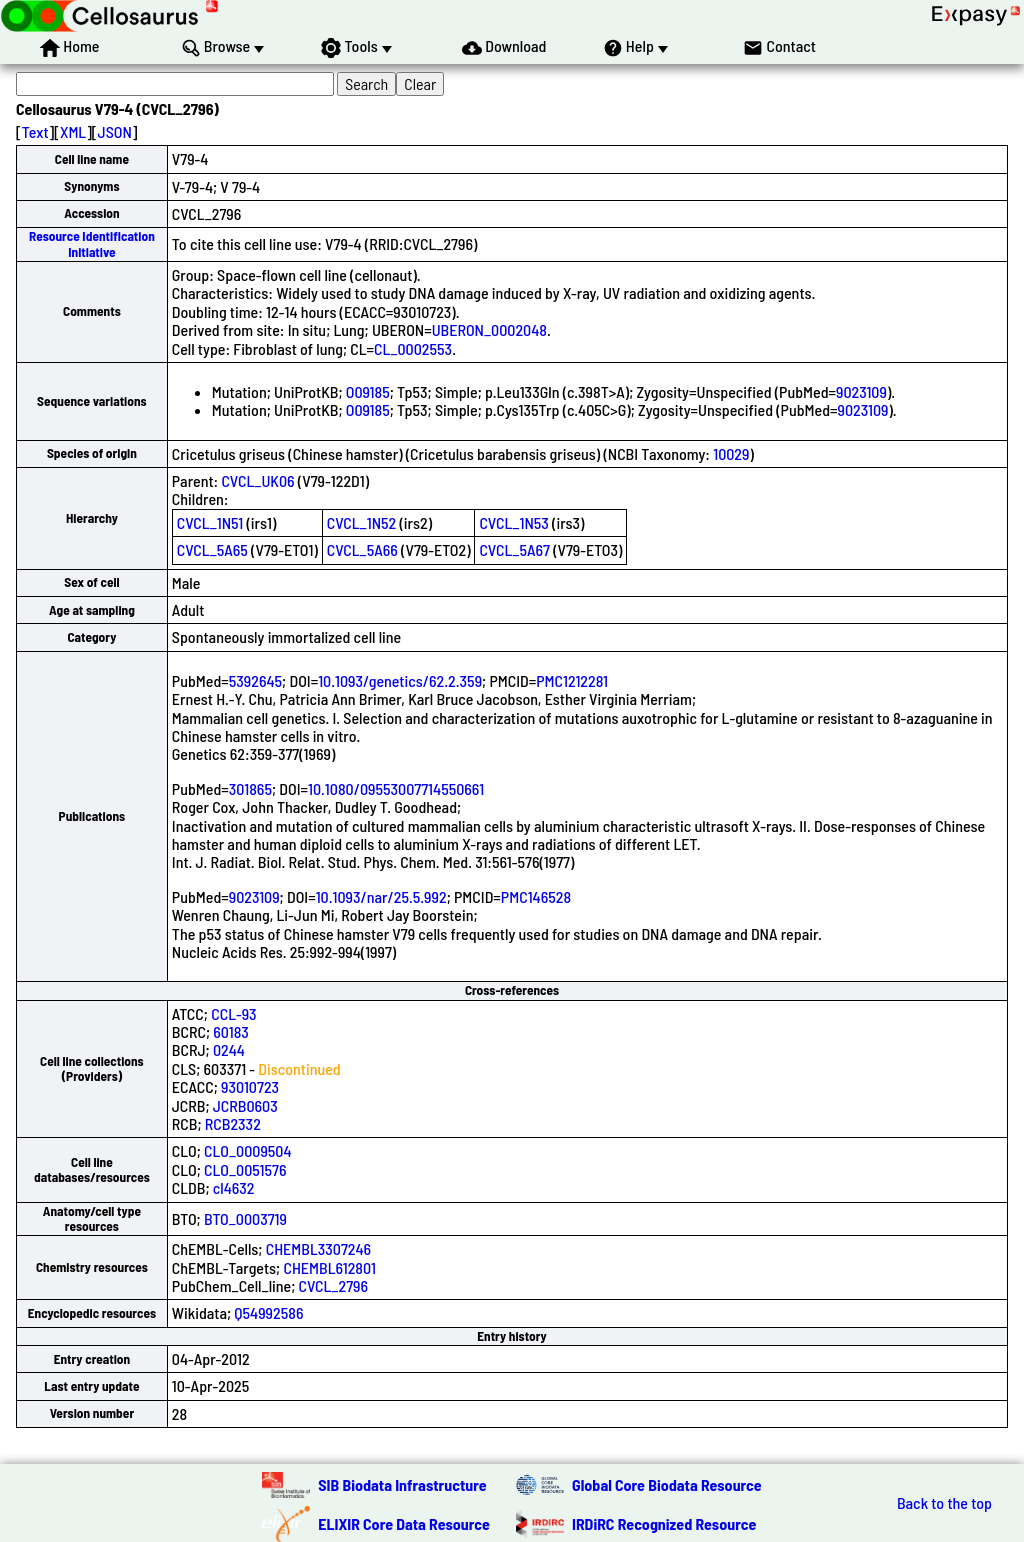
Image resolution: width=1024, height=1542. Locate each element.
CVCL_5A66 (362, 549)
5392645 (255, 680)
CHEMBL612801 (329, 1267)
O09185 (368, 391)
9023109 (861, 391)
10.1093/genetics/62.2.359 (400, 680)
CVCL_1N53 (513, 522)
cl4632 (234, 1187)
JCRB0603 (245, 1105)
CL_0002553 (413, 348)
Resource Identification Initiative (92, 243)
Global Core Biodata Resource (667, 1484)
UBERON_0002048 (489, 329)
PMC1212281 (572, 680)
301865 (250, 788)
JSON (115, 131)
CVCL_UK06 (257, 480)
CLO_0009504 (248, 1150)
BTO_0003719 (245, 1218)
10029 (731, 453)
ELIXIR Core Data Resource (404, 1523)
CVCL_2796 (334, 1285)
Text (35, 131)
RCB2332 (233, 1123)
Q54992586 (268, 1312)
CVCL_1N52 (362, 522)
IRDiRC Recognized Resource (664, 1523)
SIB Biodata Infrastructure (402, 1484)
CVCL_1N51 (210, 522)
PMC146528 (536, 896)
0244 (229, 1049)
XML (73, 131)
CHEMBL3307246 (318, 1248)
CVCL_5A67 (514, 549)
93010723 (250, 1086)
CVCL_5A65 (212, 549)
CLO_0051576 (245, 1169)
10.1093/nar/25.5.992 (381, 896)
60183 (231, 1031)
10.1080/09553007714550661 (396, 788)
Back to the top (944, 1503)
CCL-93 (233, 1013)
